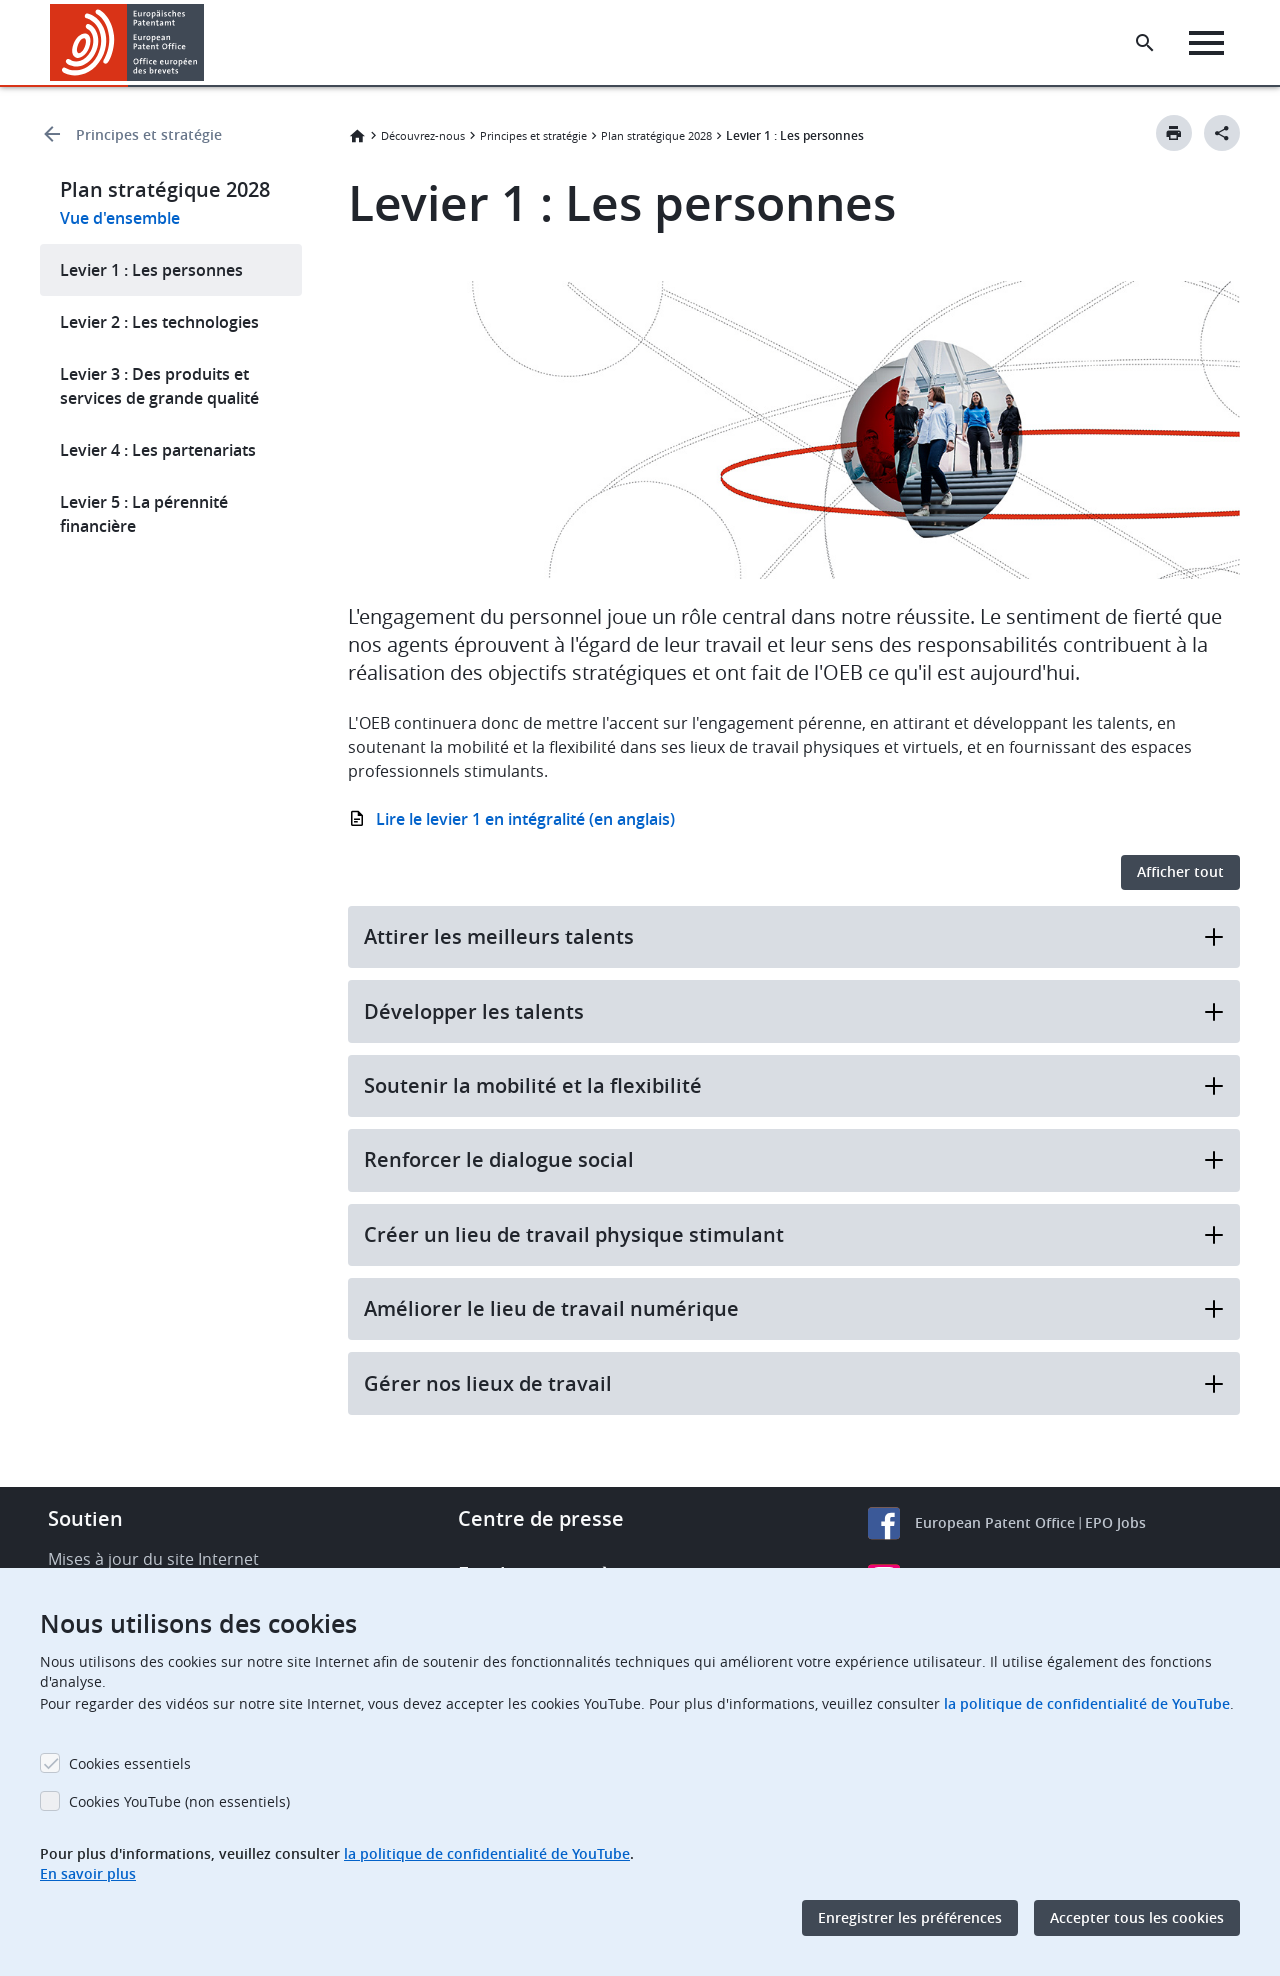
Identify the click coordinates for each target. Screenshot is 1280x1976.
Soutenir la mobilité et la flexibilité (794, 1085)
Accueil (357, 136)
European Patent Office (995, 1522)
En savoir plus (88, 1873)
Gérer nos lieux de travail (794, 1383)
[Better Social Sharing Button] (1222, 133)
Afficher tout (1180, 871)
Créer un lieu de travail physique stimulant (794, 1234)
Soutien (85, 1518)
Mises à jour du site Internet (153, 1559)
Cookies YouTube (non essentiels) (179, 1801)
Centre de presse (541, 1518)
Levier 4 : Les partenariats (158, 450)
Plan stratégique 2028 (656, 135)
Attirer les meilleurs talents (794, 936)
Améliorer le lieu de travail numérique (794, 1308)
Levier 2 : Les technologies (159, 322)
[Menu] (1206, 43)
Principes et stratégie (149, 134)
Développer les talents (794, 1011)
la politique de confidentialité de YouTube (1087, 1703)
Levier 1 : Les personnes (151, 270)
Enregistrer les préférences (910, 1917)
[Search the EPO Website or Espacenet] (1145, 43)
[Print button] (1174, 133)
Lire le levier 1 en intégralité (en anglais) (525, 819)
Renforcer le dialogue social (794, 1159)
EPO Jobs (1115, 1522)
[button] (207, 43)
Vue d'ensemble (120, 218)
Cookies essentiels (130, 1763)
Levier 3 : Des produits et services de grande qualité (159, 386)
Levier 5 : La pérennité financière (144, 514)
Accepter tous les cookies (1137, 1917)
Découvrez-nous (423, 135)
